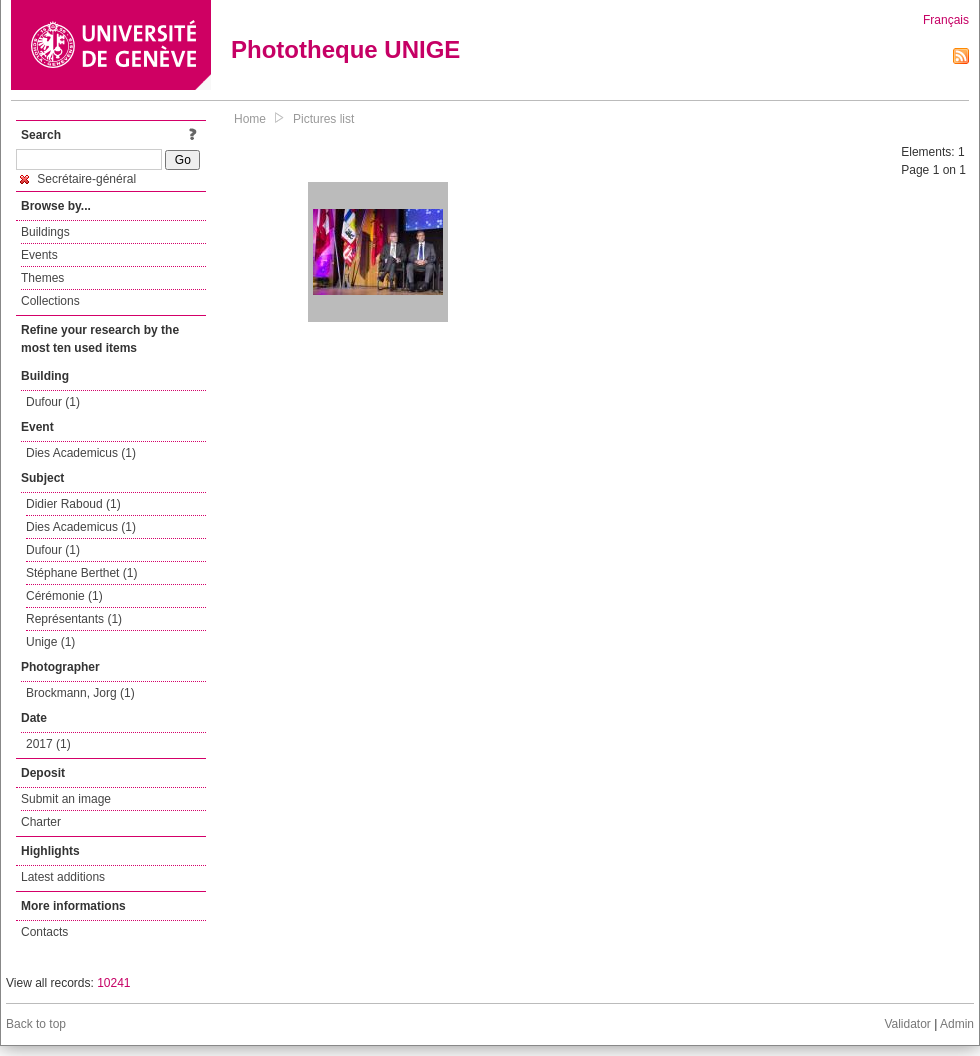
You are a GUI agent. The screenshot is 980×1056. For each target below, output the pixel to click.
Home (250, 119)
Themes (42, 278)
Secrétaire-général (78, 179)
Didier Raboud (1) (73, 504)
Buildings (45, 232)
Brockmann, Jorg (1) (80, 693)
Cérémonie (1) (64, 596)
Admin (957, 1024)
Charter (41, 822)
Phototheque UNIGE (345, 49)
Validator (907, 1024)
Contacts (44, 932)
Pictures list (323, 119)
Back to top (36, 1024)
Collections (50, 301)
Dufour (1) (53, 402)
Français (946, 20)
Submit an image (66, 799)
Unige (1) (50, 642)
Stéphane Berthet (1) (81, 573)
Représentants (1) (74, 619)
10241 (113, 983)
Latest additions (63, 877)
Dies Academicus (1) (81, 453)
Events (39, 255)
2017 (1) (48, 744)
